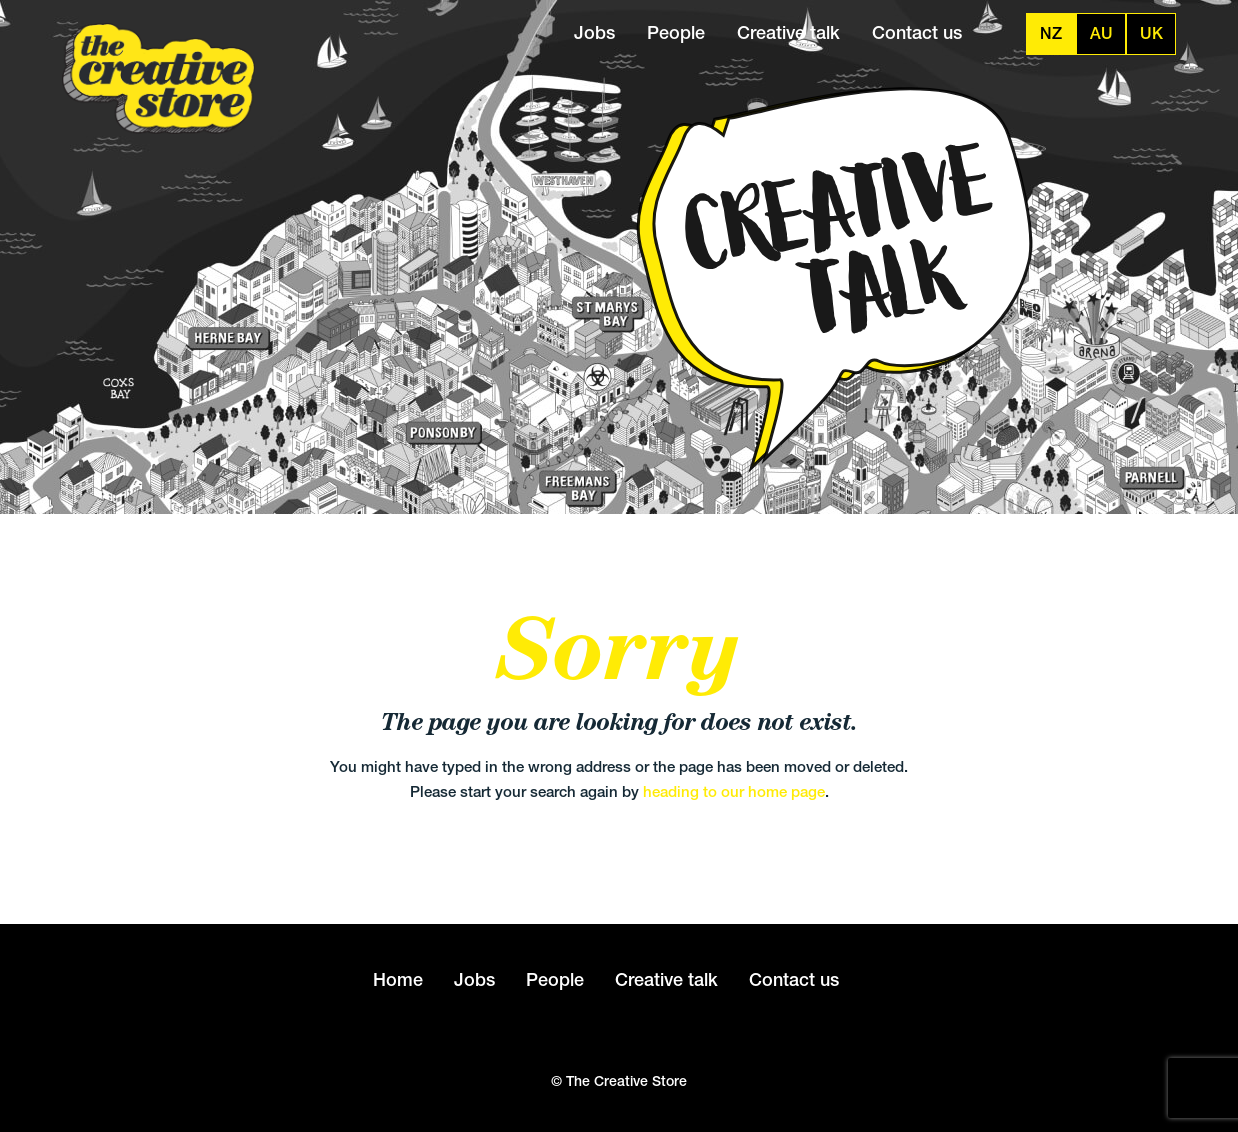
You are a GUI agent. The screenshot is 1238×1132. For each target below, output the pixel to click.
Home (398, 979)
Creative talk (788, 32)
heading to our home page (734, 791)
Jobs (594, 32)
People (676, 32)
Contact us (917, 32)
